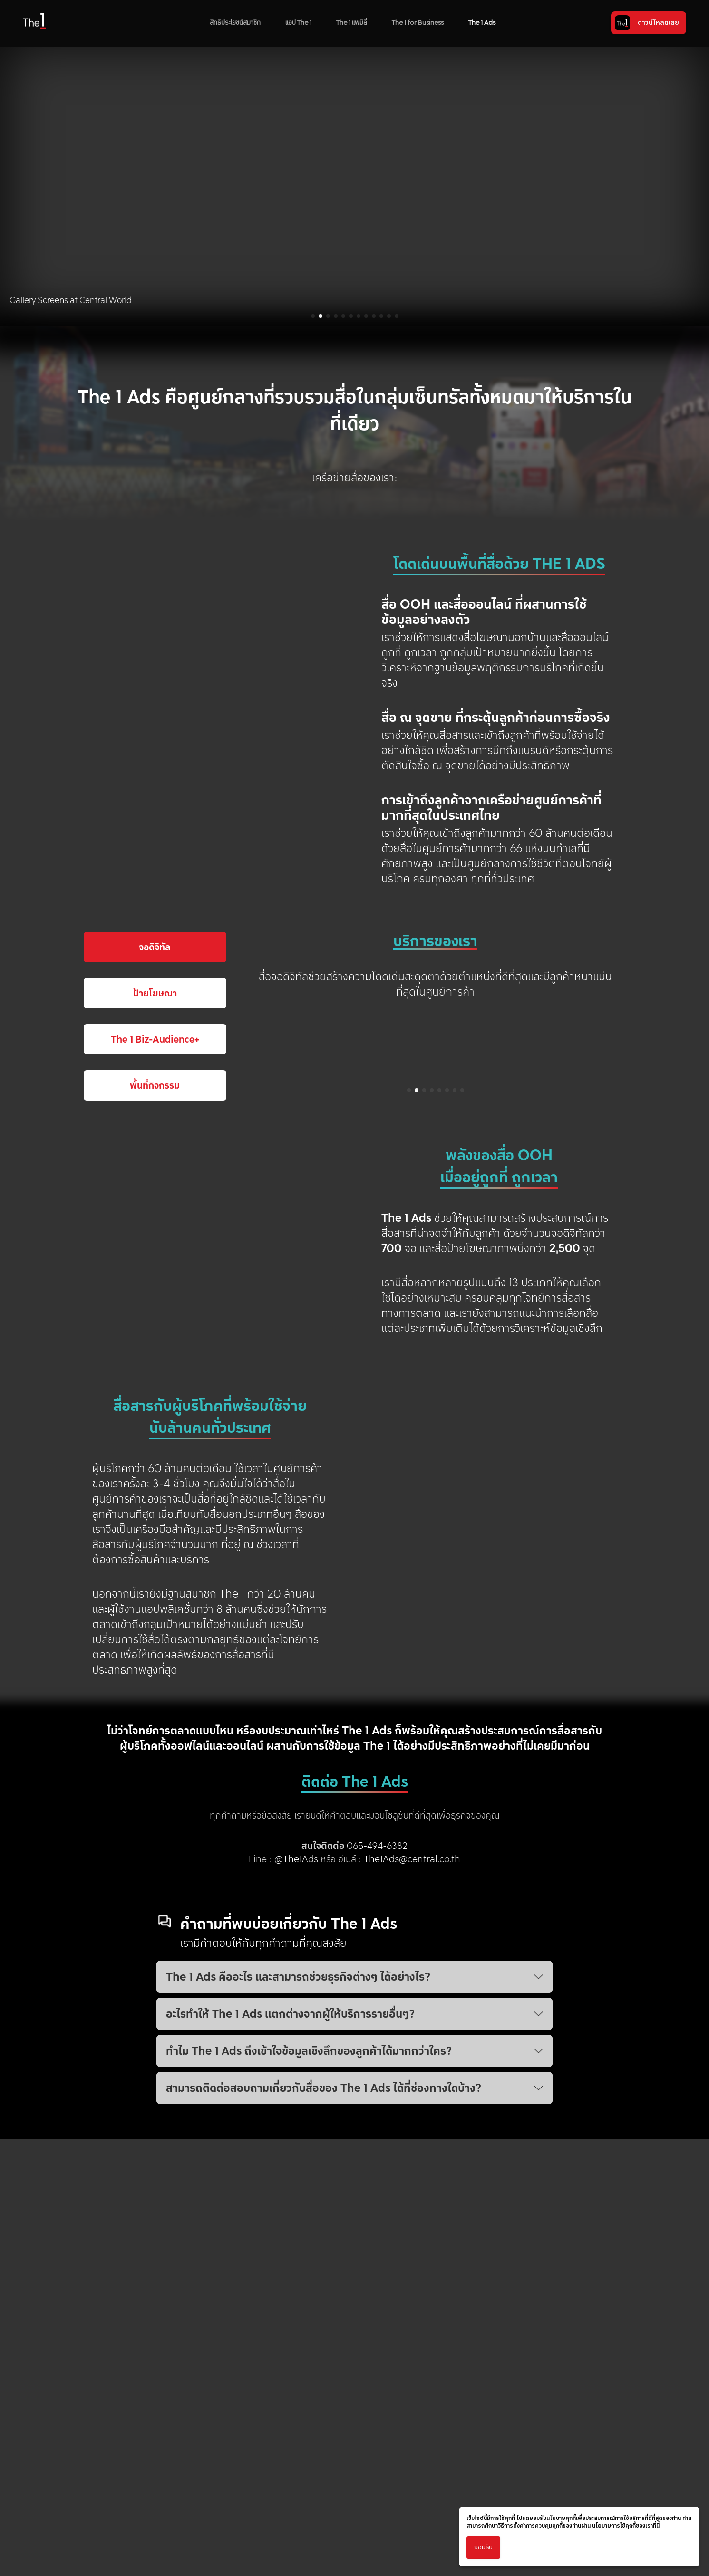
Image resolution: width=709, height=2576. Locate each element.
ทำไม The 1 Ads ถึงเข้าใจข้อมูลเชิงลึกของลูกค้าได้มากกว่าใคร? (354, 2271)
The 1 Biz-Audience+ (155, 1259)
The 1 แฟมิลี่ (351, 23)
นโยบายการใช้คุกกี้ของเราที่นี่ (626, 2525)
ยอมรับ (483, 2547)
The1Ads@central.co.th (412, 2080)
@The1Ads (296, 2080)
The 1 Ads (481, 23)
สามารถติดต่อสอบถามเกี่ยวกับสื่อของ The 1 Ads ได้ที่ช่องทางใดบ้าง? (354, 2308)
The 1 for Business (418, 23)
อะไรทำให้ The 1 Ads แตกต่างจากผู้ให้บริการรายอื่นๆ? (354, 2234)
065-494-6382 (377, 2066)
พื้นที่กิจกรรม (155, 1305)
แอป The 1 (298, 23)
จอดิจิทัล (155, 1167)
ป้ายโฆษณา (155, 1213)
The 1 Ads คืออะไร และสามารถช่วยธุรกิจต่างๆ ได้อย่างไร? (354, 2197)
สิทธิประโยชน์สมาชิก (235, 23)
